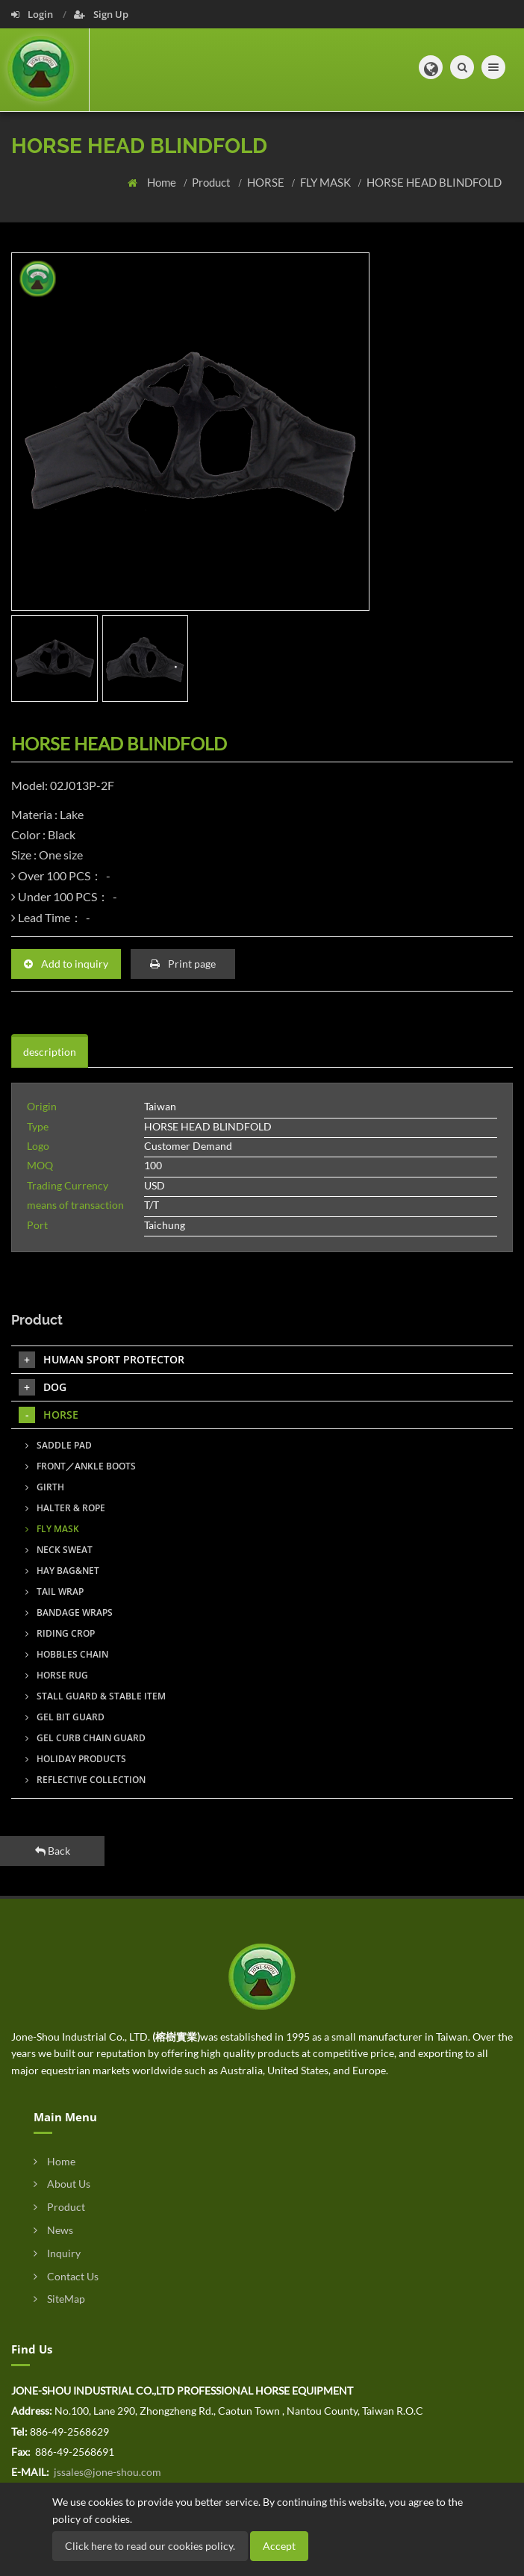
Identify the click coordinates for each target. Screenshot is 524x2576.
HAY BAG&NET (62, 1570)
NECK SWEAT (59, 1549)
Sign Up (101, 14)
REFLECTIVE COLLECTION (85, 1779)
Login (33, 14)
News (53, 2230)
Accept (279, 2545)
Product (212, 182)
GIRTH (44, 1487)
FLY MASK (326, 182)
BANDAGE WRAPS (69, 1612)
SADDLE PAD (58, 1445)
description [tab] (49, 1051)
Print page (183, 963)
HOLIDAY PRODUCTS (75, 1758)
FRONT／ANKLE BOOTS (80, 1466)
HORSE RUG (56, 1675)
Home (162, 182)
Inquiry (57, 2253)
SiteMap (59, 2298)
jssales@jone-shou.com (106, 2471)
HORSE (267, 182)
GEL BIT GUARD (65, 1717)
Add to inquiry (66, 963)
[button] (431, 67)
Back (52, 1850)
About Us (62, 2183)
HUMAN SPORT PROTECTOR (101, 1359)
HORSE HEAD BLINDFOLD (434, 182)
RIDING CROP (60, 1633)
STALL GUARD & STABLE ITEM (95, 1696)
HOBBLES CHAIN (66, 1654)
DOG (42, 1387)
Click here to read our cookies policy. (150, 2545)
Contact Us (66, 2276)
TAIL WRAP (54, 1591)
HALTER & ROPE (65, 1508)
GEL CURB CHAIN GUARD (85, 1738)
